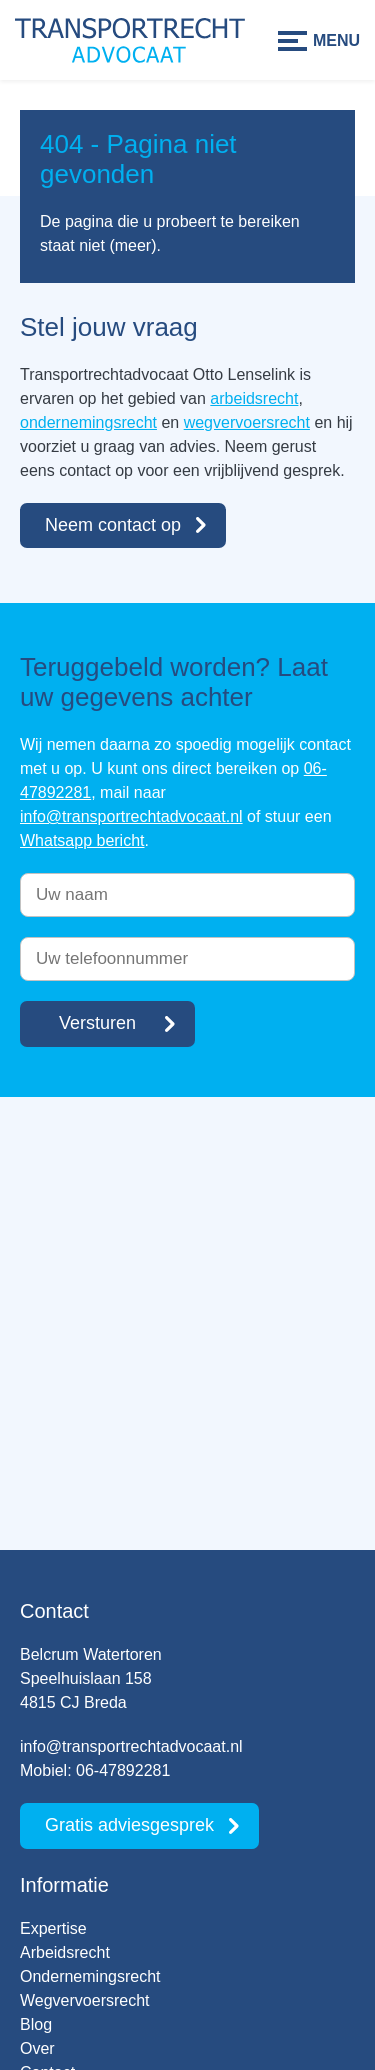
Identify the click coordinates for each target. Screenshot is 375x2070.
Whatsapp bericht (82, 840)
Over (37, 2048)
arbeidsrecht (254, 398)
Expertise (53, 1928)
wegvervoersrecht (247, 422)
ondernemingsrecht (88, 422)
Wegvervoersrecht (85, 2000)
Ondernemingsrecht (90, 1976)
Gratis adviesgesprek (129, 1825)
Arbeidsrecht (65, 1952)
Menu (336, 40)
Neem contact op (113, 525)
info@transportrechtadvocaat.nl (131, 816)
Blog (36, 2024)
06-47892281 (123, 1770)
